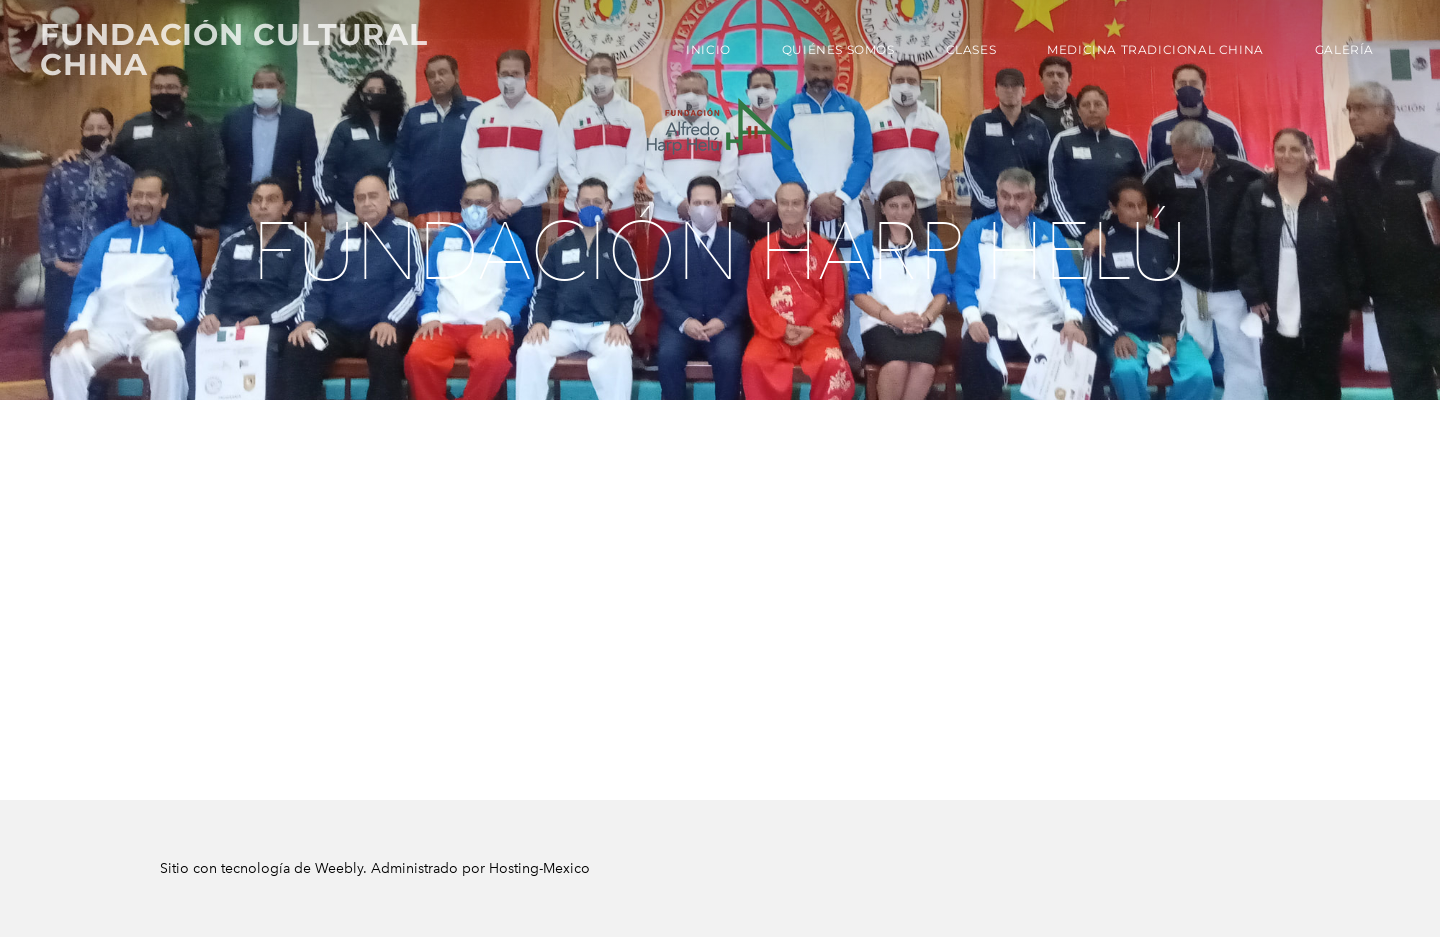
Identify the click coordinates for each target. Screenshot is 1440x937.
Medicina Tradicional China (1155, 49)
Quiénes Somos (838, 49)
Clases (971, 49)
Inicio (708, 49)
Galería (1344, 49)
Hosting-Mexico (539, 868)
